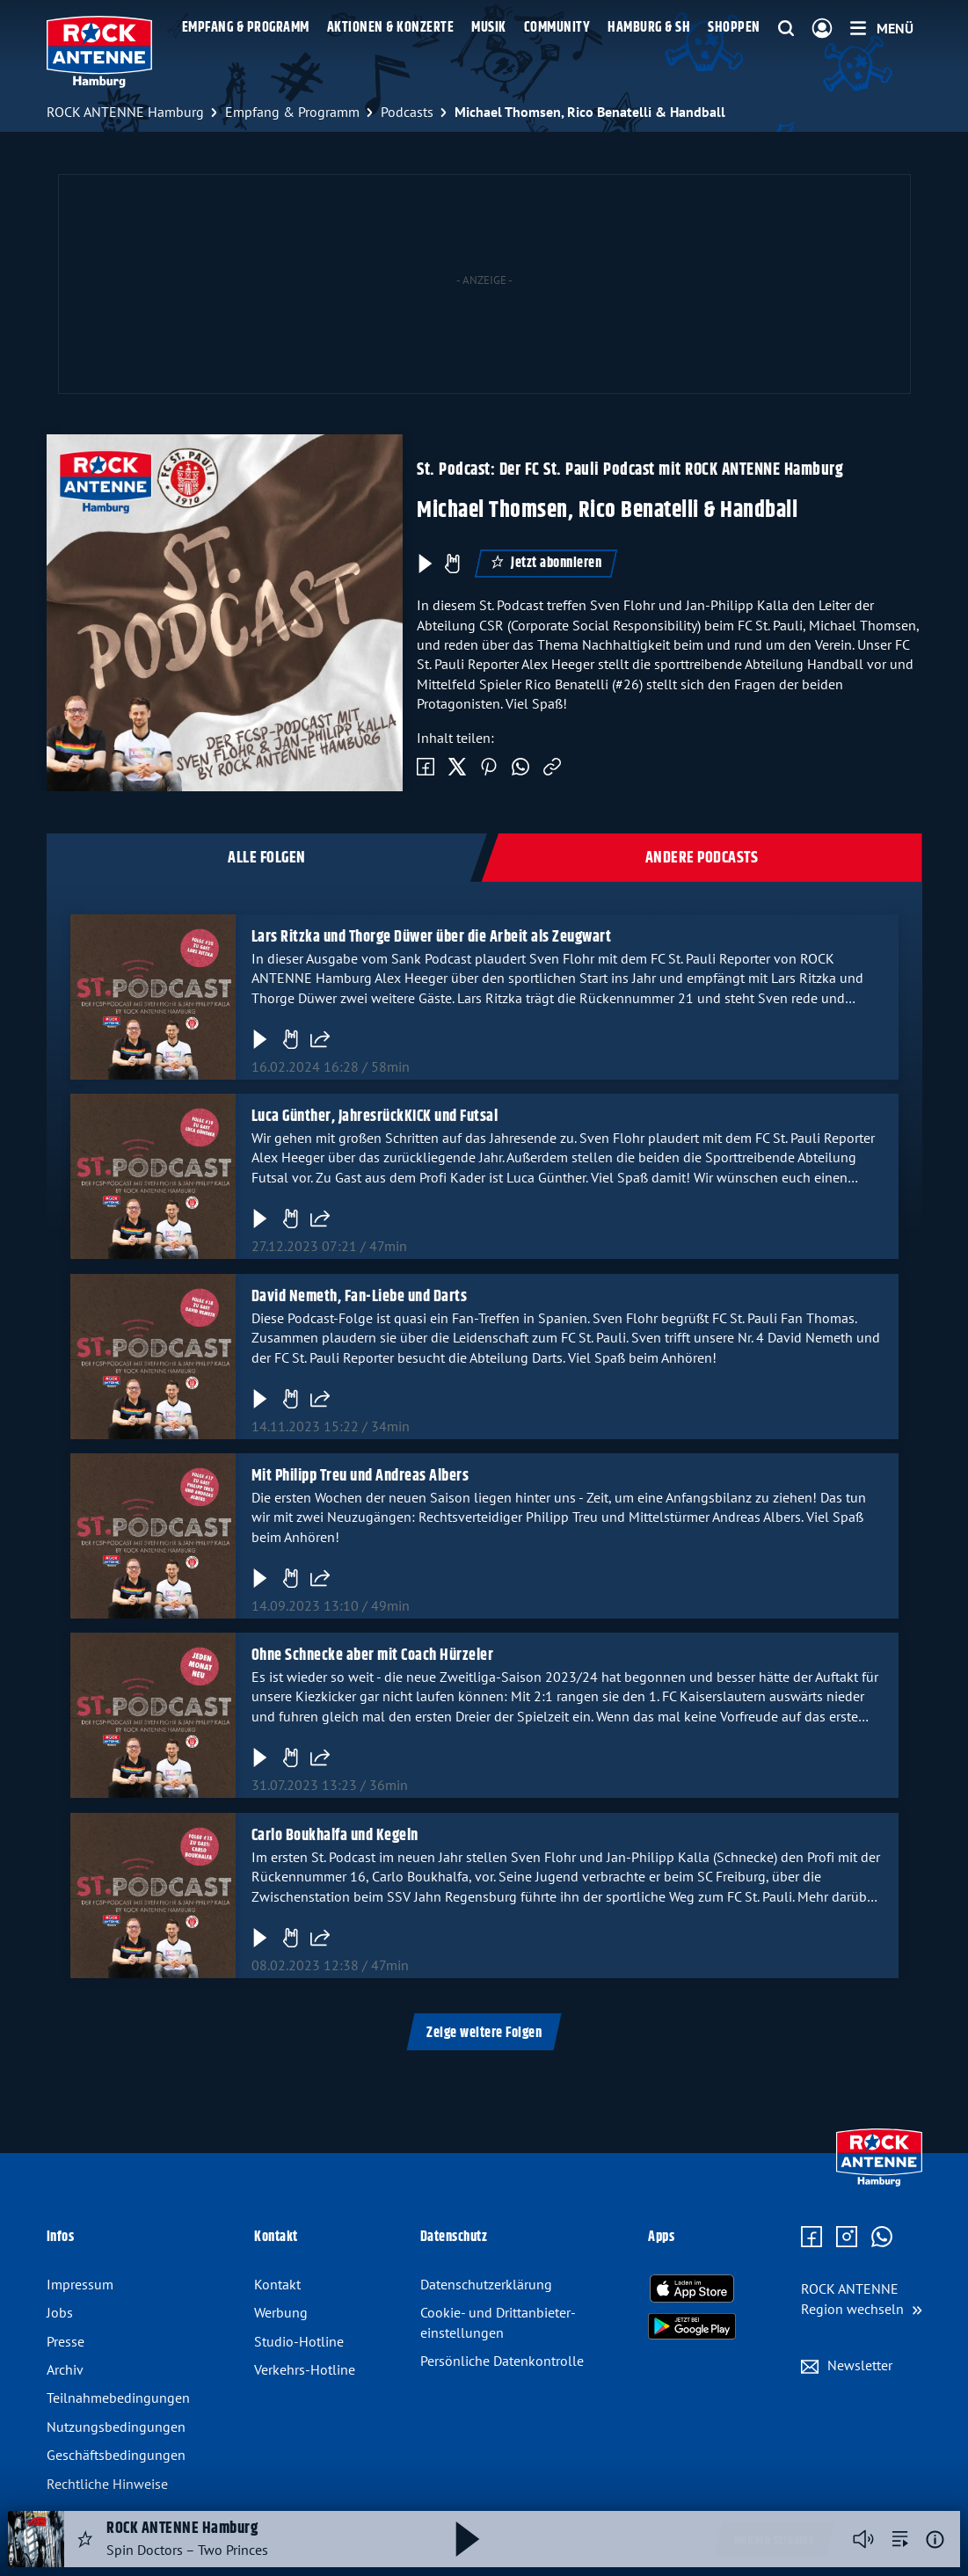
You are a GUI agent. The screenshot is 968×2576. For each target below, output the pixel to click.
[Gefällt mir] (289, 1039)
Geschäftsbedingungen (116, 2454)
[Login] (822, 29)
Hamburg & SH (649, 28)
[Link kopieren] (552, 767)
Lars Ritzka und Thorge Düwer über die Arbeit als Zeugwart (431, 937)
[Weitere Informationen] (935, 2539)
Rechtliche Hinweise (107, 2483)
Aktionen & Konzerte (391, 28)
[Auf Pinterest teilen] (489, 767)
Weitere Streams (774, 2541)
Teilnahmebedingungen (118, 2397)
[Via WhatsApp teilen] (520, 767)
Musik (488, 28)
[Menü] (881, 28)
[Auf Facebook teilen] (425, 767)
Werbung (281, 2312)
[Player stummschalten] (863, 2539)
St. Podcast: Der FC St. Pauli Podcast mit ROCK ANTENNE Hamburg (630, 470)
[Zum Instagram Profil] (846, 2237)
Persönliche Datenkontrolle (502, 2360)
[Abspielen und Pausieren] (468, 2539)
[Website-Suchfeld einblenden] (786, 29)
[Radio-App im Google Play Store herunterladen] (692, 2326)
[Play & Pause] (424, 563)
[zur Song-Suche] (900, 2539)
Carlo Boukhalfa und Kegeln (334, 1835)
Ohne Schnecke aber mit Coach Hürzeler (372, 1655)
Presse (65, 2341)
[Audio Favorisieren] (85, 2539)
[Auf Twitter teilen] (457, 767)
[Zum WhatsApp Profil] (881, 2237)
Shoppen (734, 28)
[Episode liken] (452, 563)
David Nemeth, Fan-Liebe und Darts (359, 1296)
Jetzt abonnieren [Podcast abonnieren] (546, 563)
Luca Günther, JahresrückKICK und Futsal (374, 1116)
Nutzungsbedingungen (116, 2426)
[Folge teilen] (319, 1039)
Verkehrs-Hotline (304, 2369)
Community (557, 28)
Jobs (60, 2312)
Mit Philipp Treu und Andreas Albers (360, 1476)
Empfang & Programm (245, 28)
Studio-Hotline (299, 2341)
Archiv (65, 2369)
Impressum (80, 2284)
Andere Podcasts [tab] (702, 858)
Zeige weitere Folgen (484, 2033)
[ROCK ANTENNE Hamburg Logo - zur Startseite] (100, 52)
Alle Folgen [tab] (267, 858)
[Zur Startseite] (878, 2182)
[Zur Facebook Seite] (811, 2237)
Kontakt (277, 2284)
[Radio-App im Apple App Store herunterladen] (692, 2288)
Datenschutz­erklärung (486, 2284)
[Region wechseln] (861, 2298)
